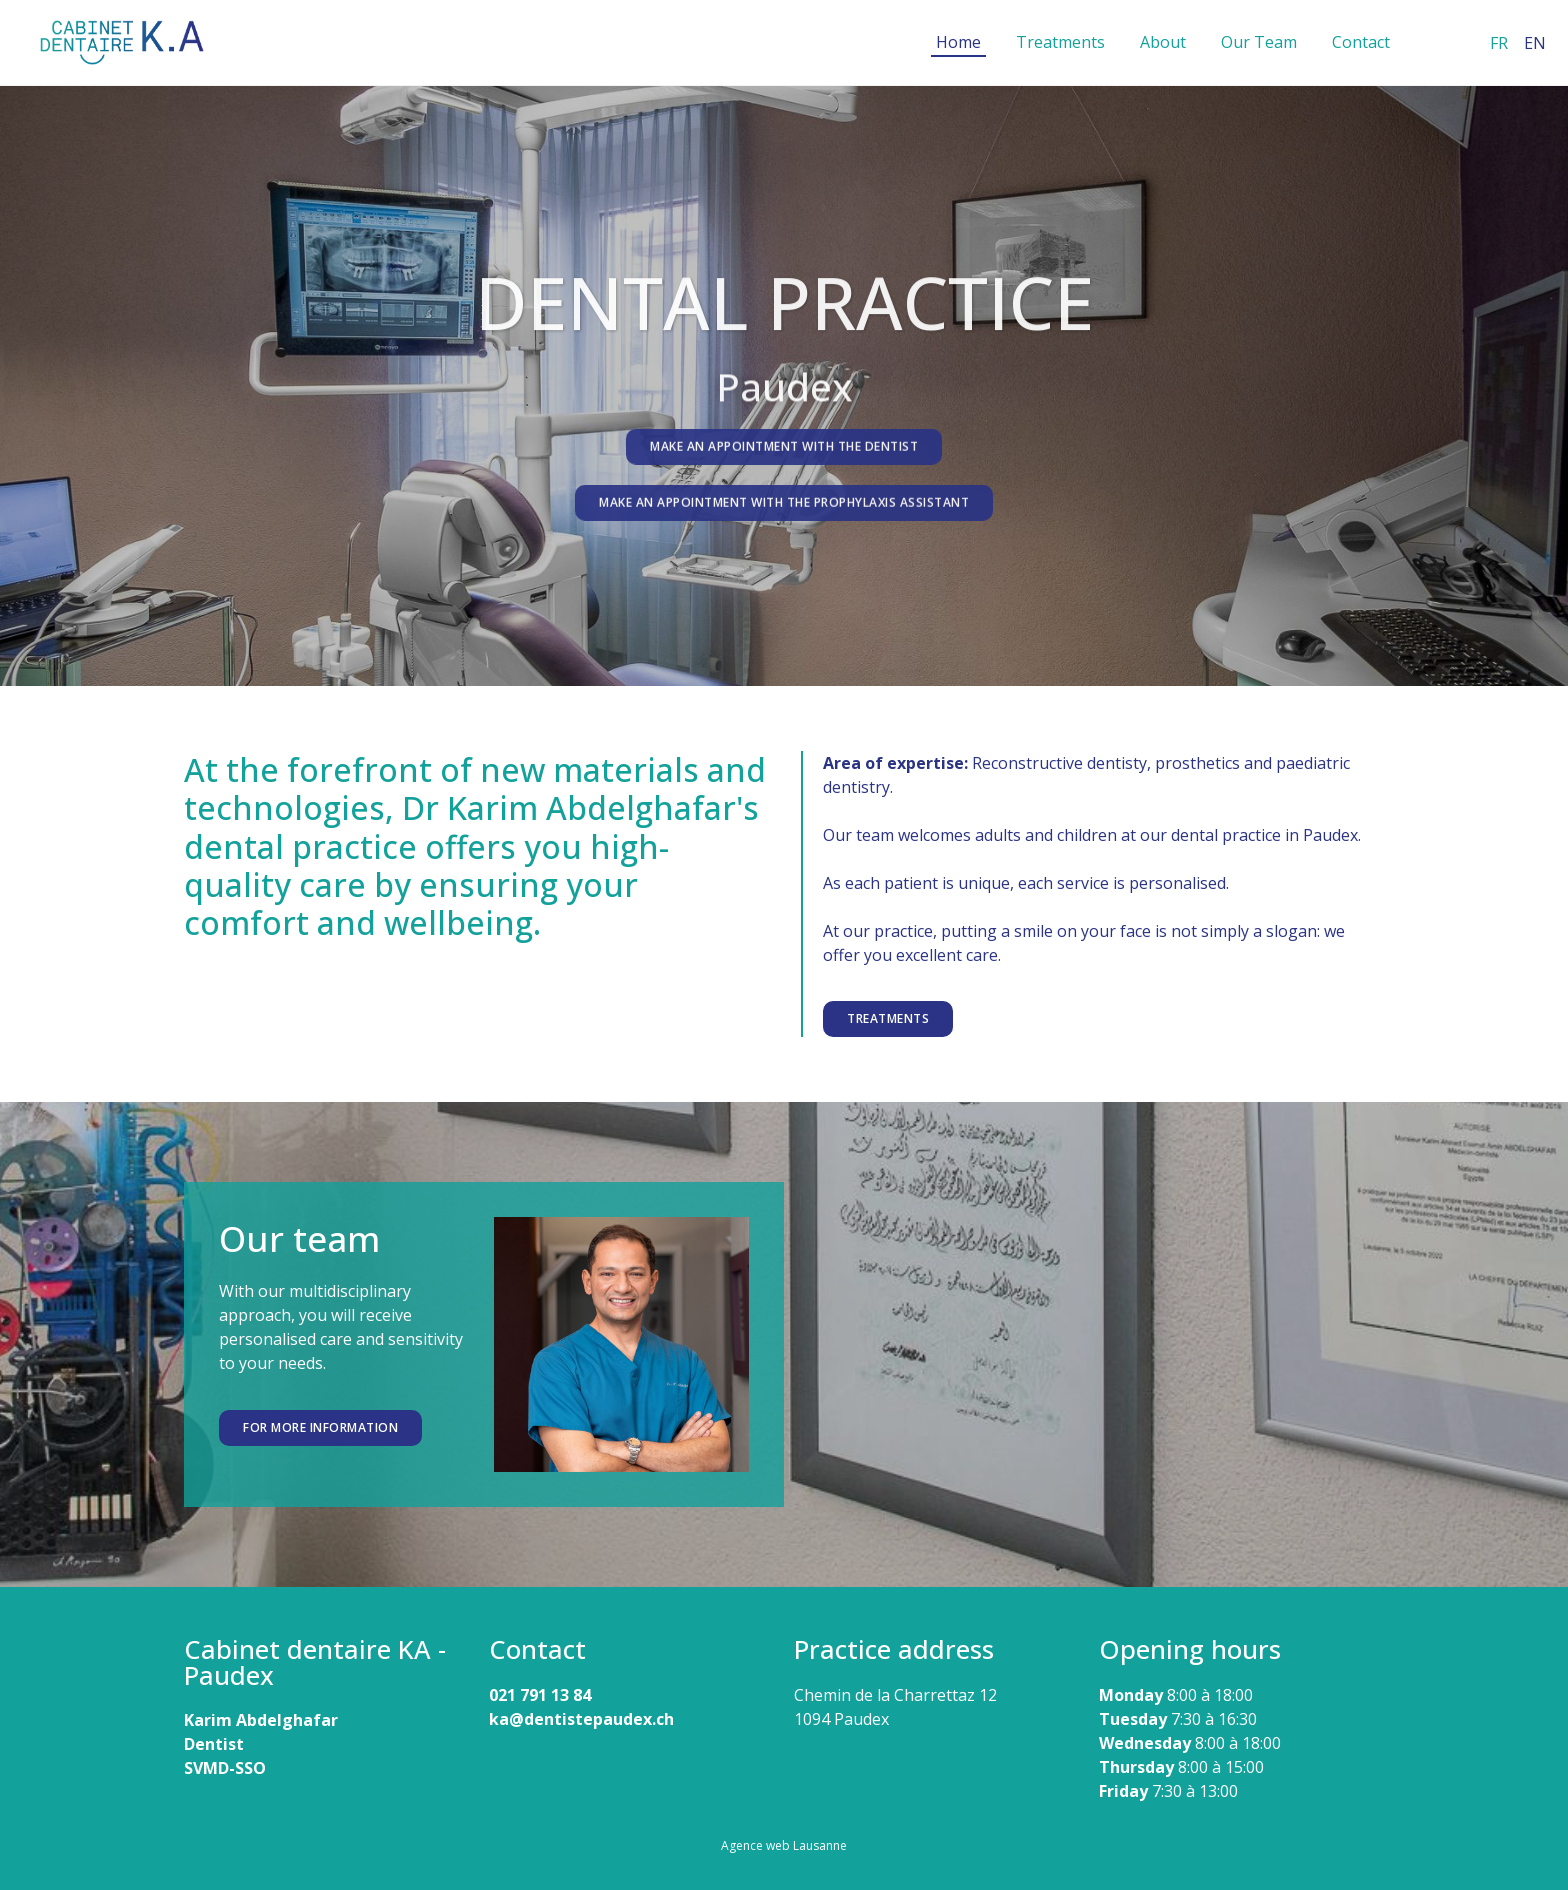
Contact (1361, 42)
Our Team (1259, 42)
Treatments (1060, 42)
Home (958, 42)
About (1163, 42)
